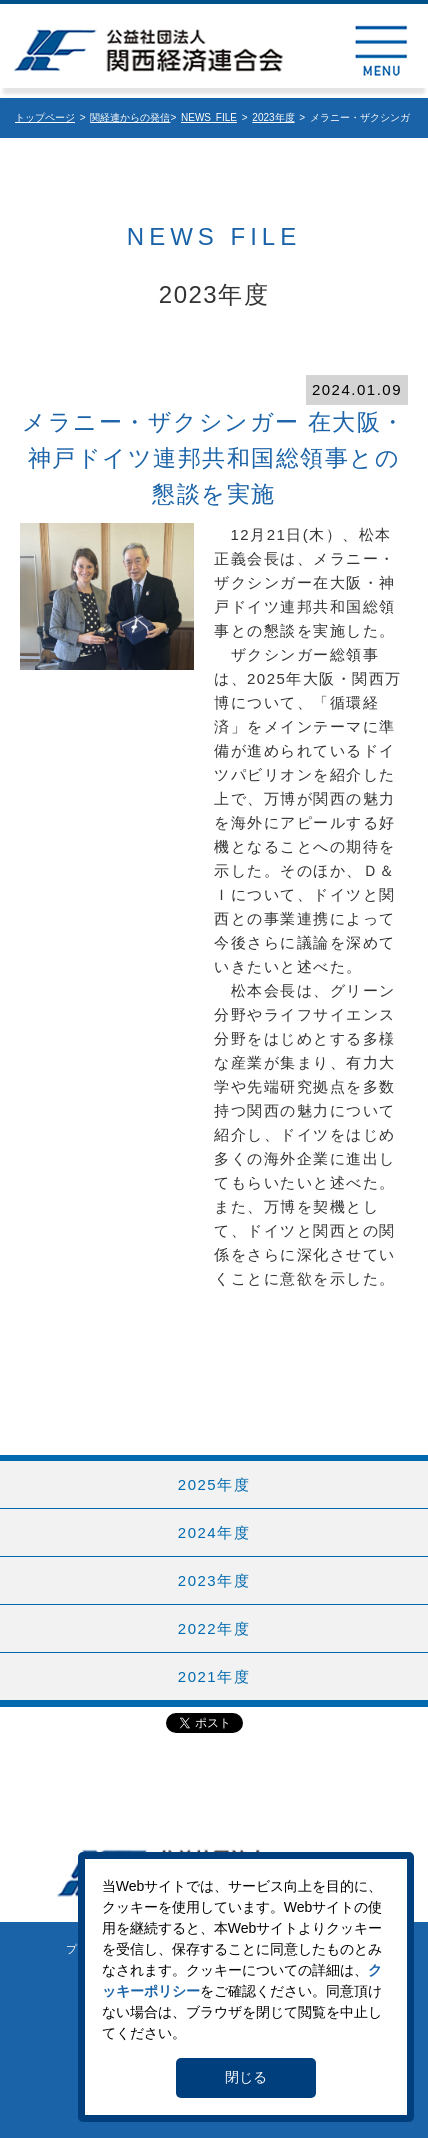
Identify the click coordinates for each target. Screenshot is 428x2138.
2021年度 (214, 1676)
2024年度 (214, 1532)
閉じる (246, 2077)
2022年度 (214, 1628)
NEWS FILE (209, 117)
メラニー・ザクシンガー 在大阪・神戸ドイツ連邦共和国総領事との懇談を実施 (213, 458)
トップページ (45, 117)
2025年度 (214, 1484)
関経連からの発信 (130, 117)
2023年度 (273, 117)
